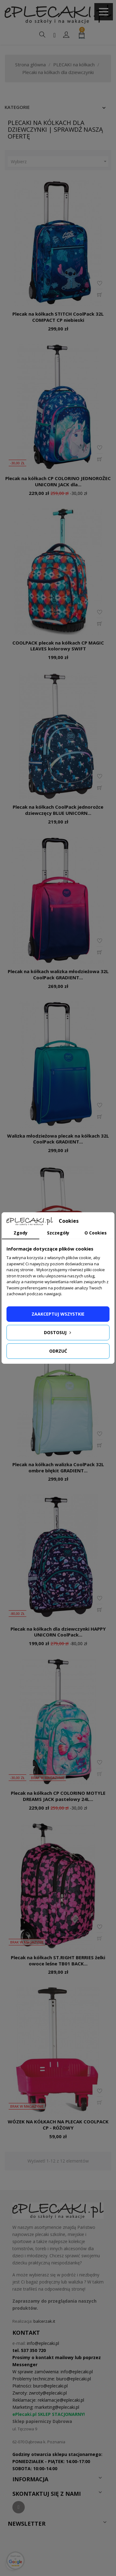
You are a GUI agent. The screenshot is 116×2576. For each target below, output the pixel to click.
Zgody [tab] (21, 1233)
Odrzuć (58, 1351)
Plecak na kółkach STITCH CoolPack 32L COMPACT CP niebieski (58, 317)
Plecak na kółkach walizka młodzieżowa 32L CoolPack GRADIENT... (58, 974)
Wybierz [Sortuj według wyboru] (59, 161)
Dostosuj (58, 1332)
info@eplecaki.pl (43, 2343)
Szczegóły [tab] (58, 1233)
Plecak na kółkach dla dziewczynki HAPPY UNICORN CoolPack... (58, 1632)
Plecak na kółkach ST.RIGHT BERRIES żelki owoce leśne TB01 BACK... (58, 1960)
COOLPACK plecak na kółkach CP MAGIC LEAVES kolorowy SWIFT (58, 646)
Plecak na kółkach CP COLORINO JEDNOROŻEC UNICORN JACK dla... (58, 481)
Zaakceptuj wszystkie (58, 1314)
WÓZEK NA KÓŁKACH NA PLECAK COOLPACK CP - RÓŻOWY (58, 2124)
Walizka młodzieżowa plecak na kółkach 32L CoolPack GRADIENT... (58, 1139)
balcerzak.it (44, 2321)
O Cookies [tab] (95, 1233)
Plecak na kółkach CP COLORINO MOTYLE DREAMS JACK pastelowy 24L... (58, 1796)
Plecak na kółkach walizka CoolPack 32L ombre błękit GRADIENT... (58, 1467)
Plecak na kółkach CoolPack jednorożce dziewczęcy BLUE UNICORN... (58, 810)
